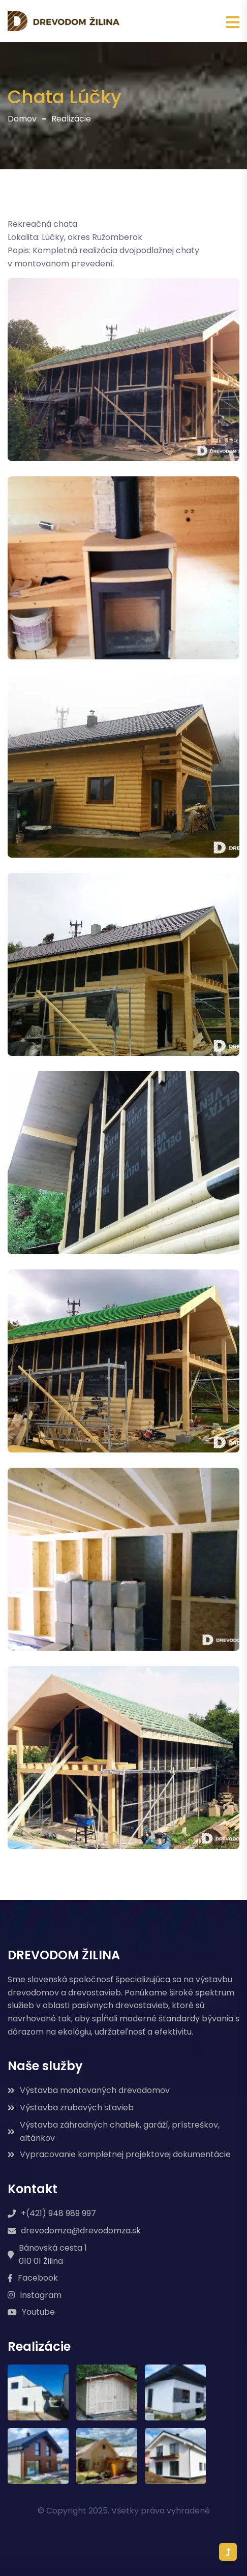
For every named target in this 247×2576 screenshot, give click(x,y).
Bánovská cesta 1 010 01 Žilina (47, 2254)
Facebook (33, 2278)
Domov (22, 119)
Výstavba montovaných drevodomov (89, 2090)
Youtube (31, 2312)
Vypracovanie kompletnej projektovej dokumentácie (119, 2154)
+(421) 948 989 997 (52, 2213)
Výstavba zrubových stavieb (71, 2107)
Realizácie (71, 119)
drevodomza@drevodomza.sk (74, 2230)
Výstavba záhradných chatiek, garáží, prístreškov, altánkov (114, 2131)
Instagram (34, 2295)
